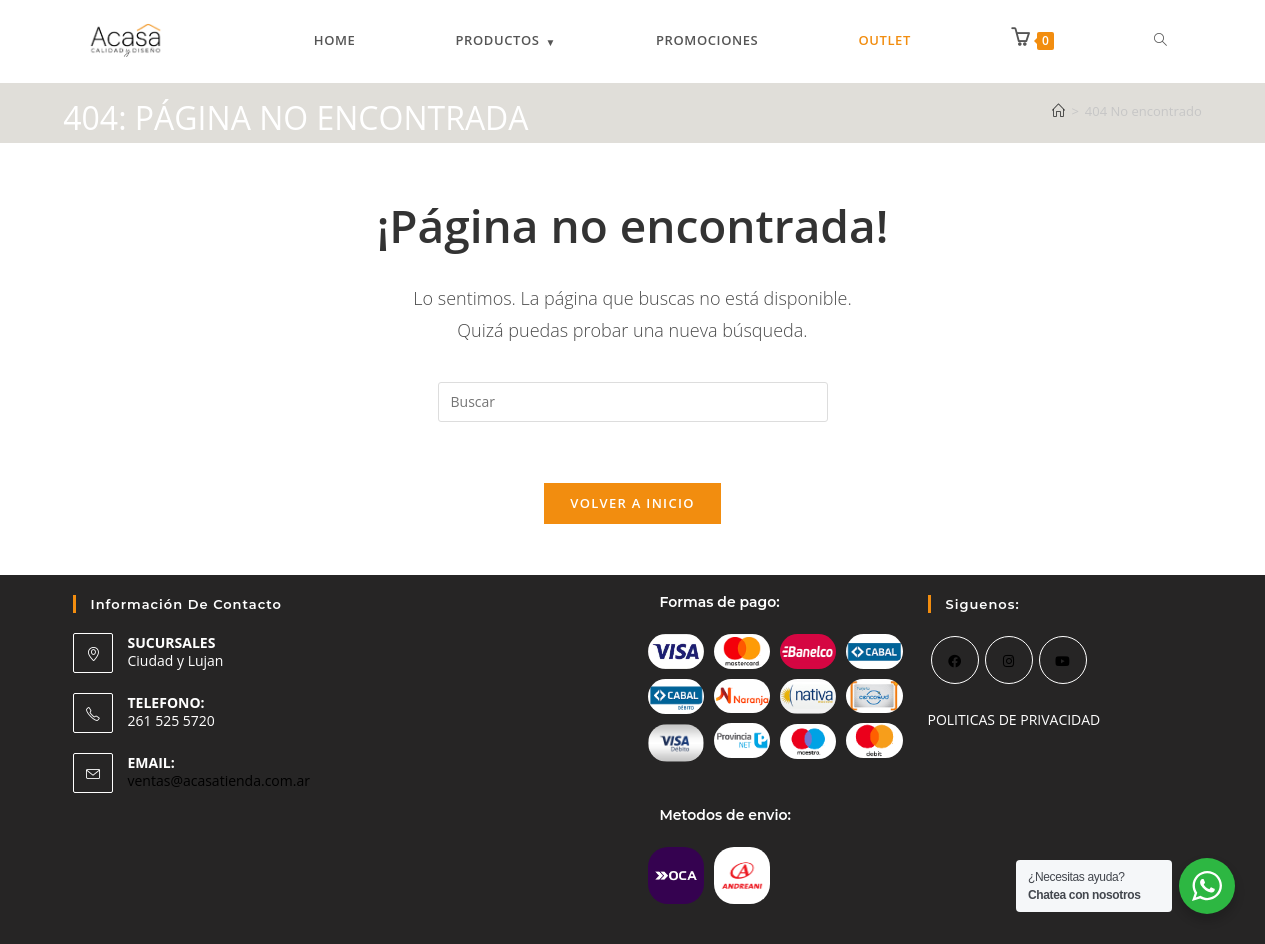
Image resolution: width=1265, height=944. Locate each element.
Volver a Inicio (632, 503)
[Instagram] (1009, 660)
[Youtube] (1063, 660)
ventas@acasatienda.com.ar (219, 780)
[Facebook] (955, 660)
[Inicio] (1058, 111)
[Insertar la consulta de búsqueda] (633, 402)
